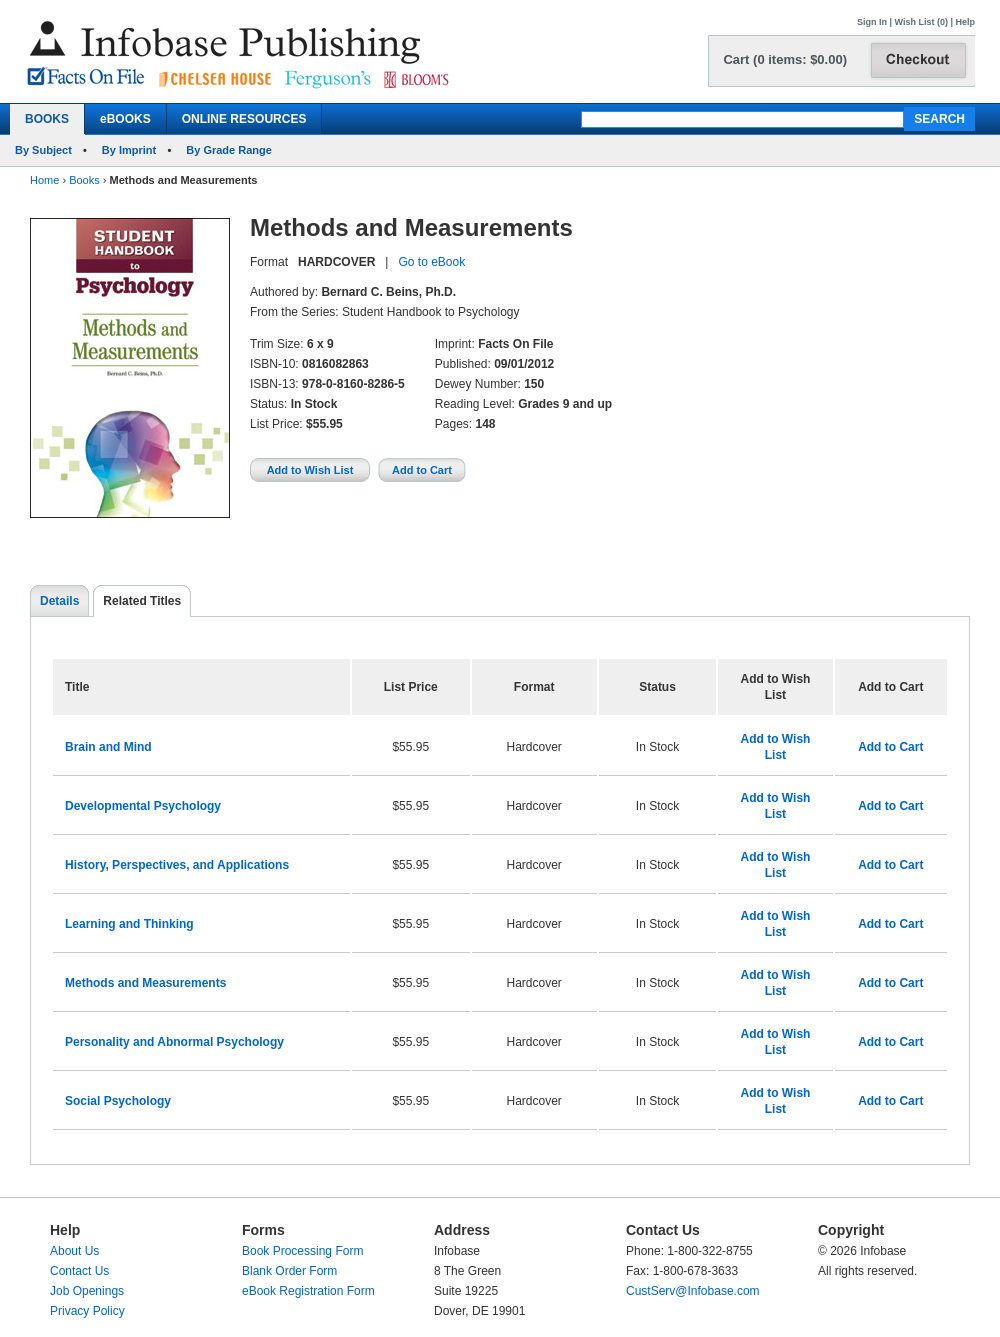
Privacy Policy (87, 1311)
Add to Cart (890, 747)
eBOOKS (125, 119)
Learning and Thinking (129, 924)
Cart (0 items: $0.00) (785, 59)
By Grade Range (229, 150)
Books (84, 180)
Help (965, 22)
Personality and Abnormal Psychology (174, 1042)
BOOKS (47, 119)
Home (44, 180)
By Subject (43, 150)
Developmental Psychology (143, 806)
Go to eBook (431, 262)
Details (59, 601)
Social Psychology (118, 1101)
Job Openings (87, 1291)
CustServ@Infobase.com (693, 1291)
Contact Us (79, 1271)
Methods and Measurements (145, 983)
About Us (74, 1251)
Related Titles (142, 601)
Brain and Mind (108, 747)
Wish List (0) (921, 22)
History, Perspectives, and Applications (177, 865)
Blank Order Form (289, 1271)
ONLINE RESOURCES (244, 119)
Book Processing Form (302, 1251)
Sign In (872, 22)
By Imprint (129, 150)
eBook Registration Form (308, 1291)
